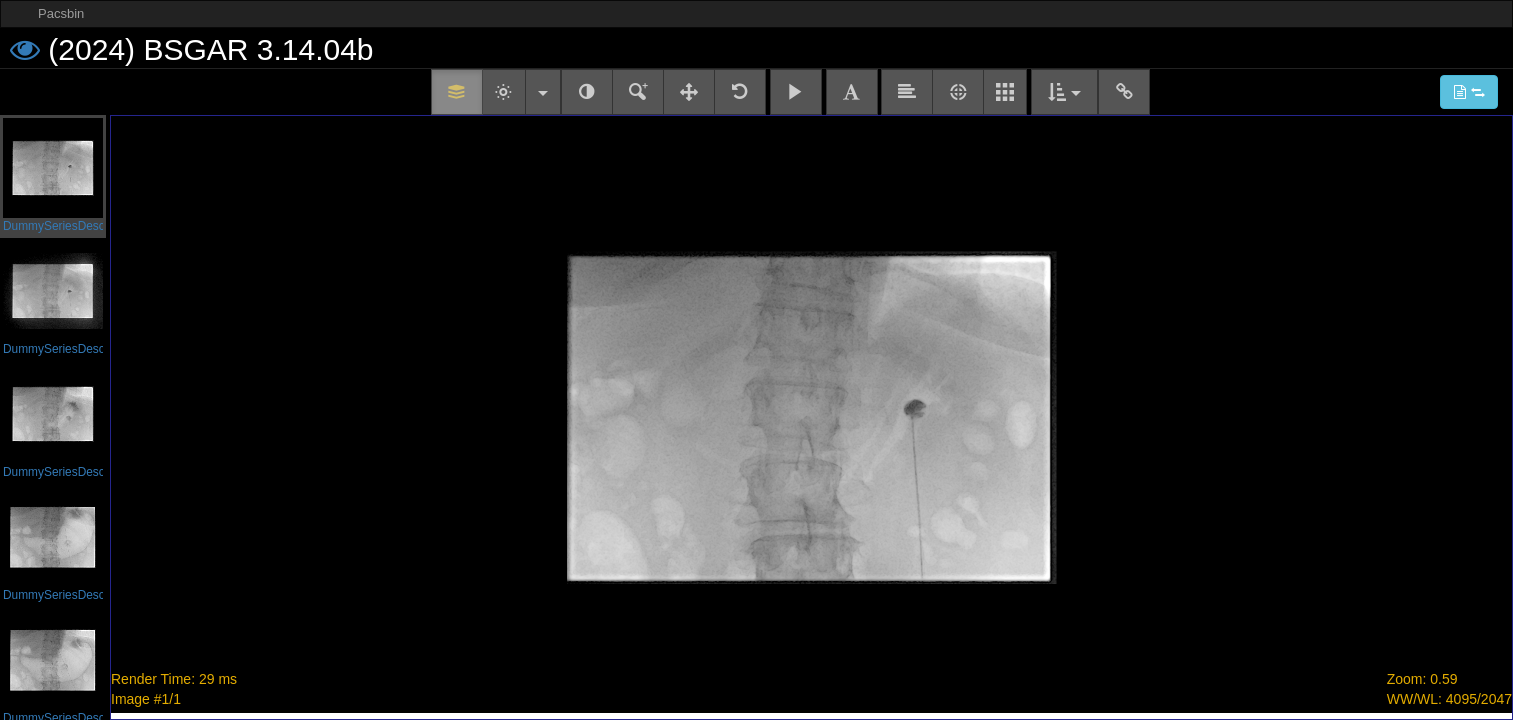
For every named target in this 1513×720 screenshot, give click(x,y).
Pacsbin (61, 13)
